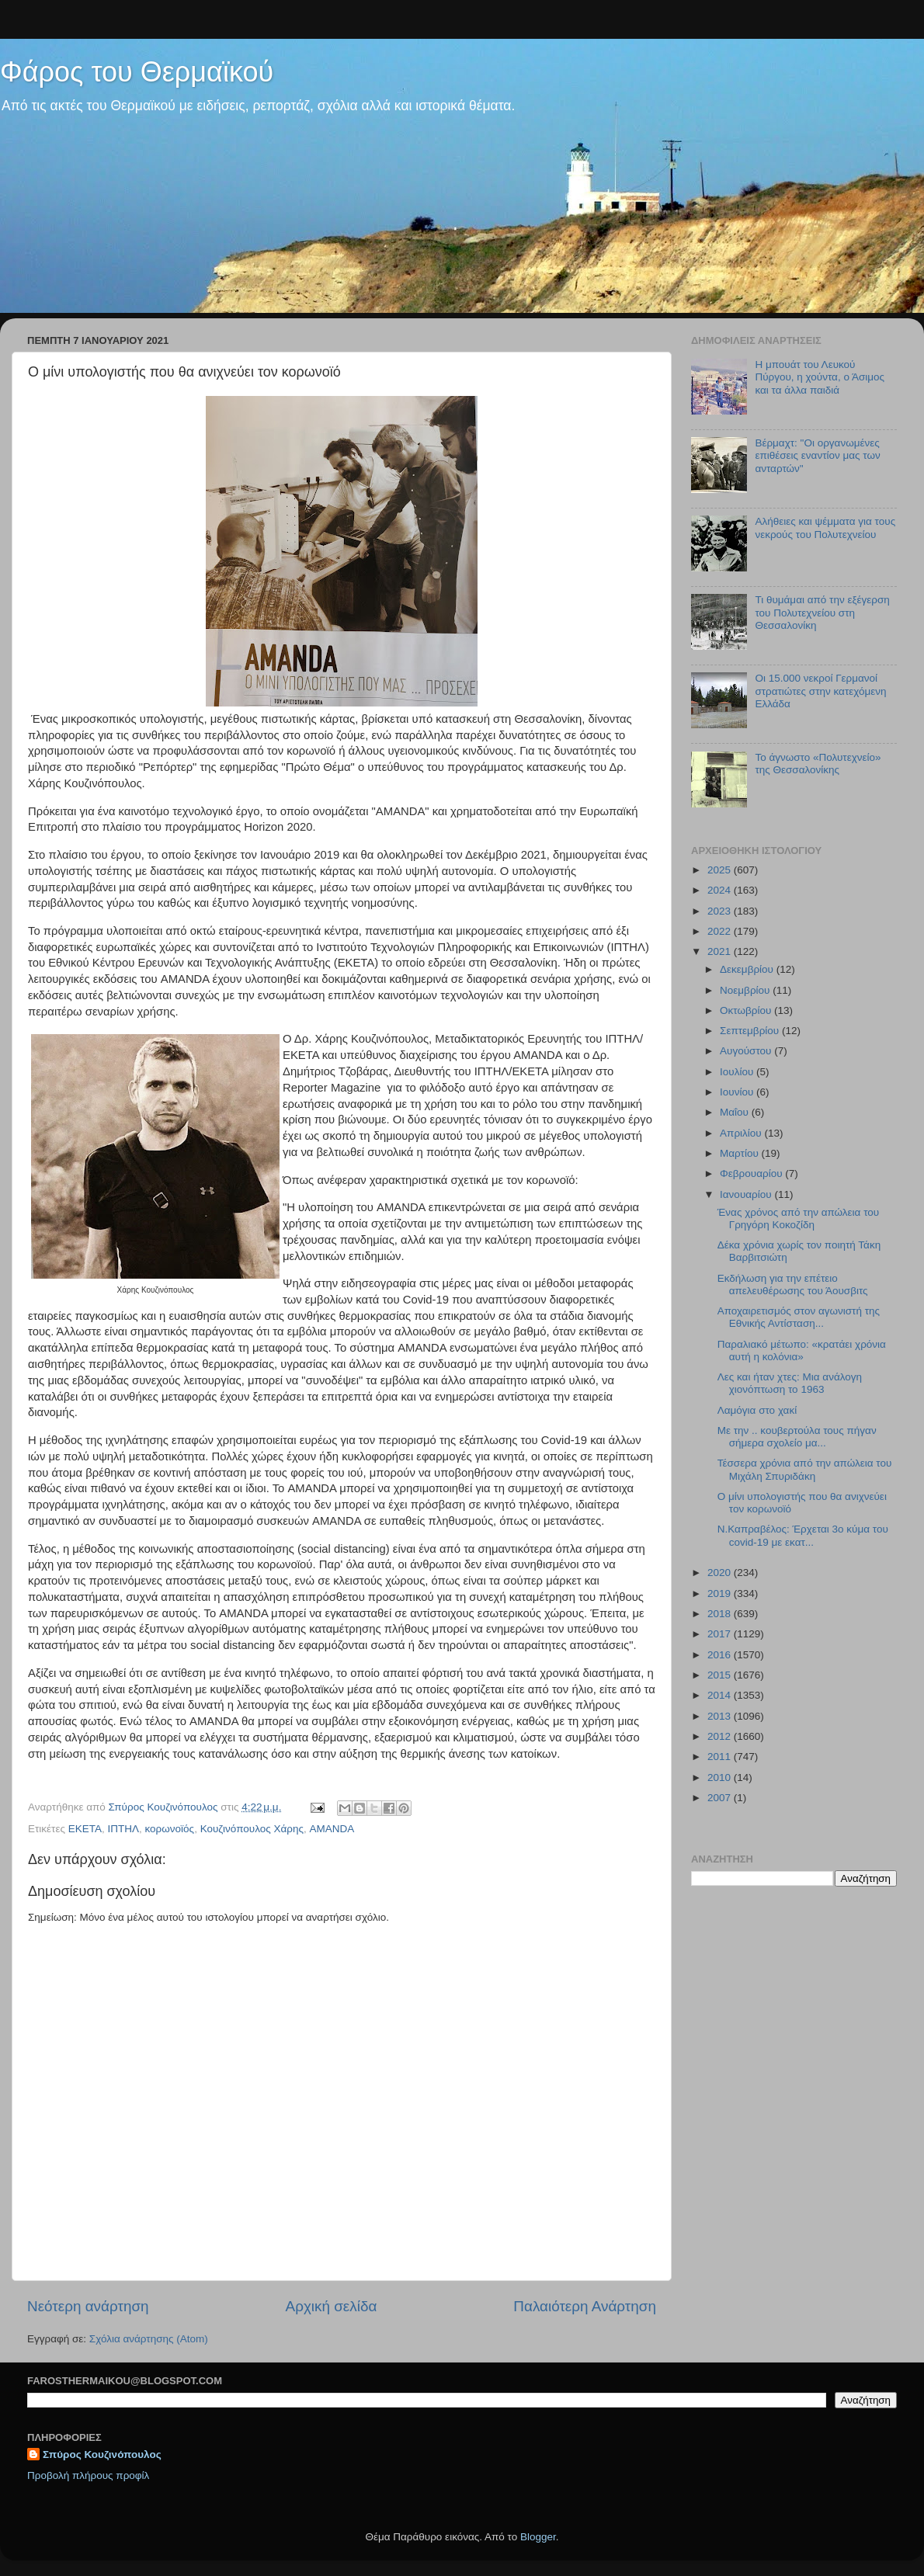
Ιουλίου (738, 1072)
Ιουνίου (738, 1092)
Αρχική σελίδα (331, 2306)
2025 (720, 870)
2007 (720, 1798)
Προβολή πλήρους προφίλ (88, 2475)
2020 (720, 1572)
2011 (720, 1756)
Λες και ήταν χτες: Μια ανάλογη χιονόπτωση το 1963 (789, 1383)
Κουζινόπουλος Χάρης (252, 1829)
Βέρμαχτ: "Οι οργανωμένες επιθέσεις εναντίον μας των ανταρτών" (817, 455)
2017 (720, 1634)
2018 (720, 1614)
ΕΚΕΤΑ (85, 1829)
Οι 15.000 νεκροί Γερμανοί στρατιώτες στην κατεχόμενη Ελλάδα (820, 690)
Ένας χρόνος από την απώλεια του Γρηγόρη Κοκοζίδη (798, 1218)
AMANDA (332, 1829)
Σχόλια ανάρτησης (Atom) (148, 2339)
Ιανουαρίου (747, 1194)
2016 (720, 1655)
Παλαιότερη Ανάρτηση (584, 2306)
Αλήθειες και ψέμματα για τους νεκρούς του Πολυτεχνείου (825, 528)
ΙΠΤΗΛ (124, 1829)
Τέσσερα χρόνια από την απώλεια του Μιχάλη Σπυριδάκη (804, 1469)
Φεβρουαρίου (752, 1173)
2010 (720, 1777)
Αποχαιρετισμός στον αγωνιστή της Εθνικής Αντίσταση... (798, 1317)
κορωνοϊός (170, 1829)
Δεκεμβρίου (748, 969)
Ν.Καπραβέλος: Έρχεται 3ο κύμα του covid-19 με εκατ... (802, 1535)
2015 (720, 1675)
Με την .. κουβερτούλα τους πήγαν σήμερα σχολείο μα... (797, 1437)
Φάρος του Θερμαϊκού (136, 72)
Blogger (538, 2537)
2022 (720, 931)
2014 (720, 1695)
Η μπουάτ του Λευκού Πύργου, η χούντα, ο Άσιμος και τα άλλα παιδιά (819, 377)
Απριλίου (742, 1133)
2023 (720, 911)
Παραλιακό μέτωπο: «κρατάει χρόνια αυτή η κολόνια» (801, 1350)
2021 (720, 951)
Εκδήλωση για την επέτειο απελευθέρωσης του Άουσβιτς (792, 1284)
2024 (720, 890)
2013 (720, 1716)
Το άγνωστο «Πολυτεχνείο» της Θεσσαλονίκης (818, 764)
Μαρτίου (741, 1153)
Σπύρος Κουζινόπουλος (102, 2454)
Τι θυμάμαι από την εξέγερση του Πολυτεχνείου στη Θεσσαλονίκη (822, 612)
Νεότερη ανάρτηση (88, 2306)
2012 (720, 1736)
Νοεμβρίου (746, 990)
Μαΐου (736, 1112)
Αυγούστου (747, 1051)
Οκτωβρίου (747, 1010)
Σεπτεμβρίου (751, 1030)
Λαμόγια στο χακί (757, 1410)
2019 (720, 1593)
